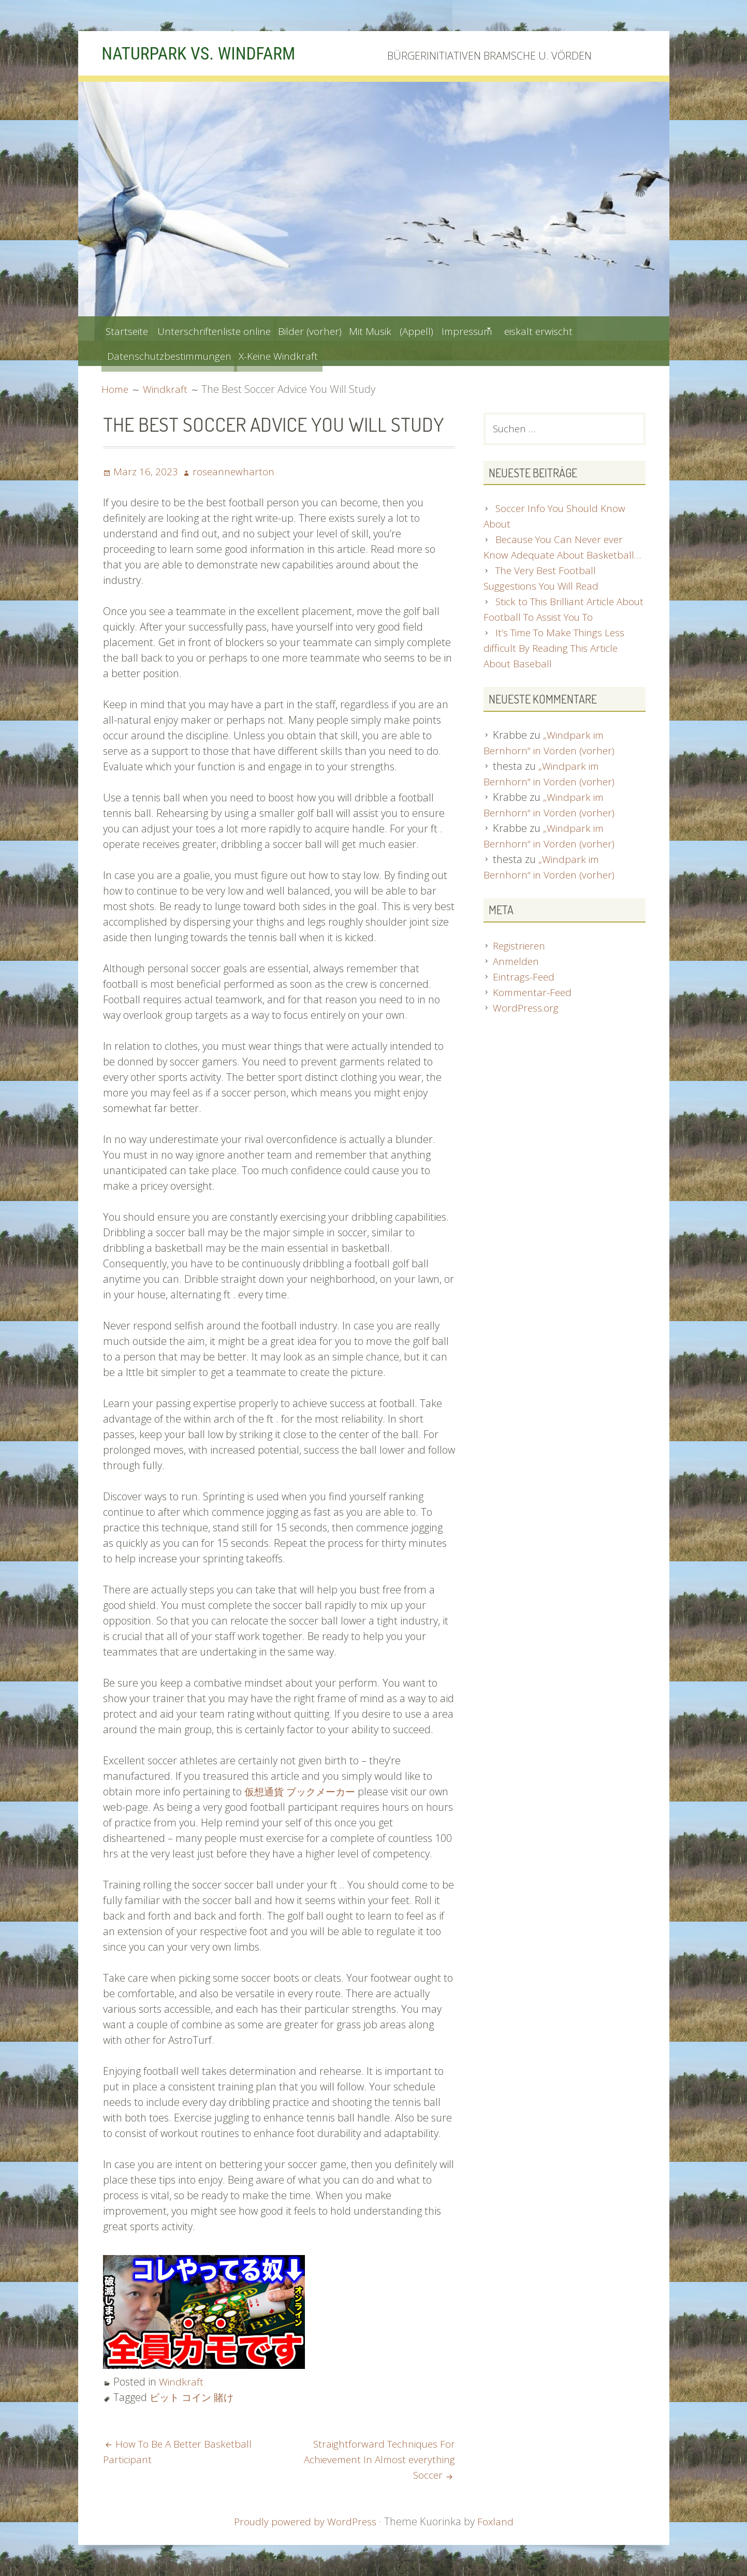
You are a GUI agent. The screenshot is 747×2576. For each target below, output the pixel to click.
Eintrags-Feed (524, 994)
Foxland (497, 2521)
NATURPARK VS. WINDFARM (211, 52)
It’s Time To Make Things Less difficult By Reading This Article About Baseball (557, 666)
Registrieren (520, 963)
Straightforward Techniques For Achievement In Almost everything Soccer (376, 2459)
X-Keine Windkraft (294, 353)
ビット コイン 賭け (194, 2397)
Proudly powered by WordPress (305, 2521)
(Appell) (458, 328)
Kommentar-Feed (534, 1010)
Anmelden (517, 979)
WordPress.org (527, 1025)
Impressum (518, 328)
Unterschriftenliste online (226, 328)
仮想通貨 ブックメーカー (302, 1791)
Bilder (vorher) (333, 328)
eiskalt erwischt (602, 328)
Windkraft (181, 2382)
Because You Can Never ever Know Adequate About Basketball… (556, 557)
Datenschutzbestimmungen (173, 353)
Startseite (130, 328)
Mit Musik (403, 328)
